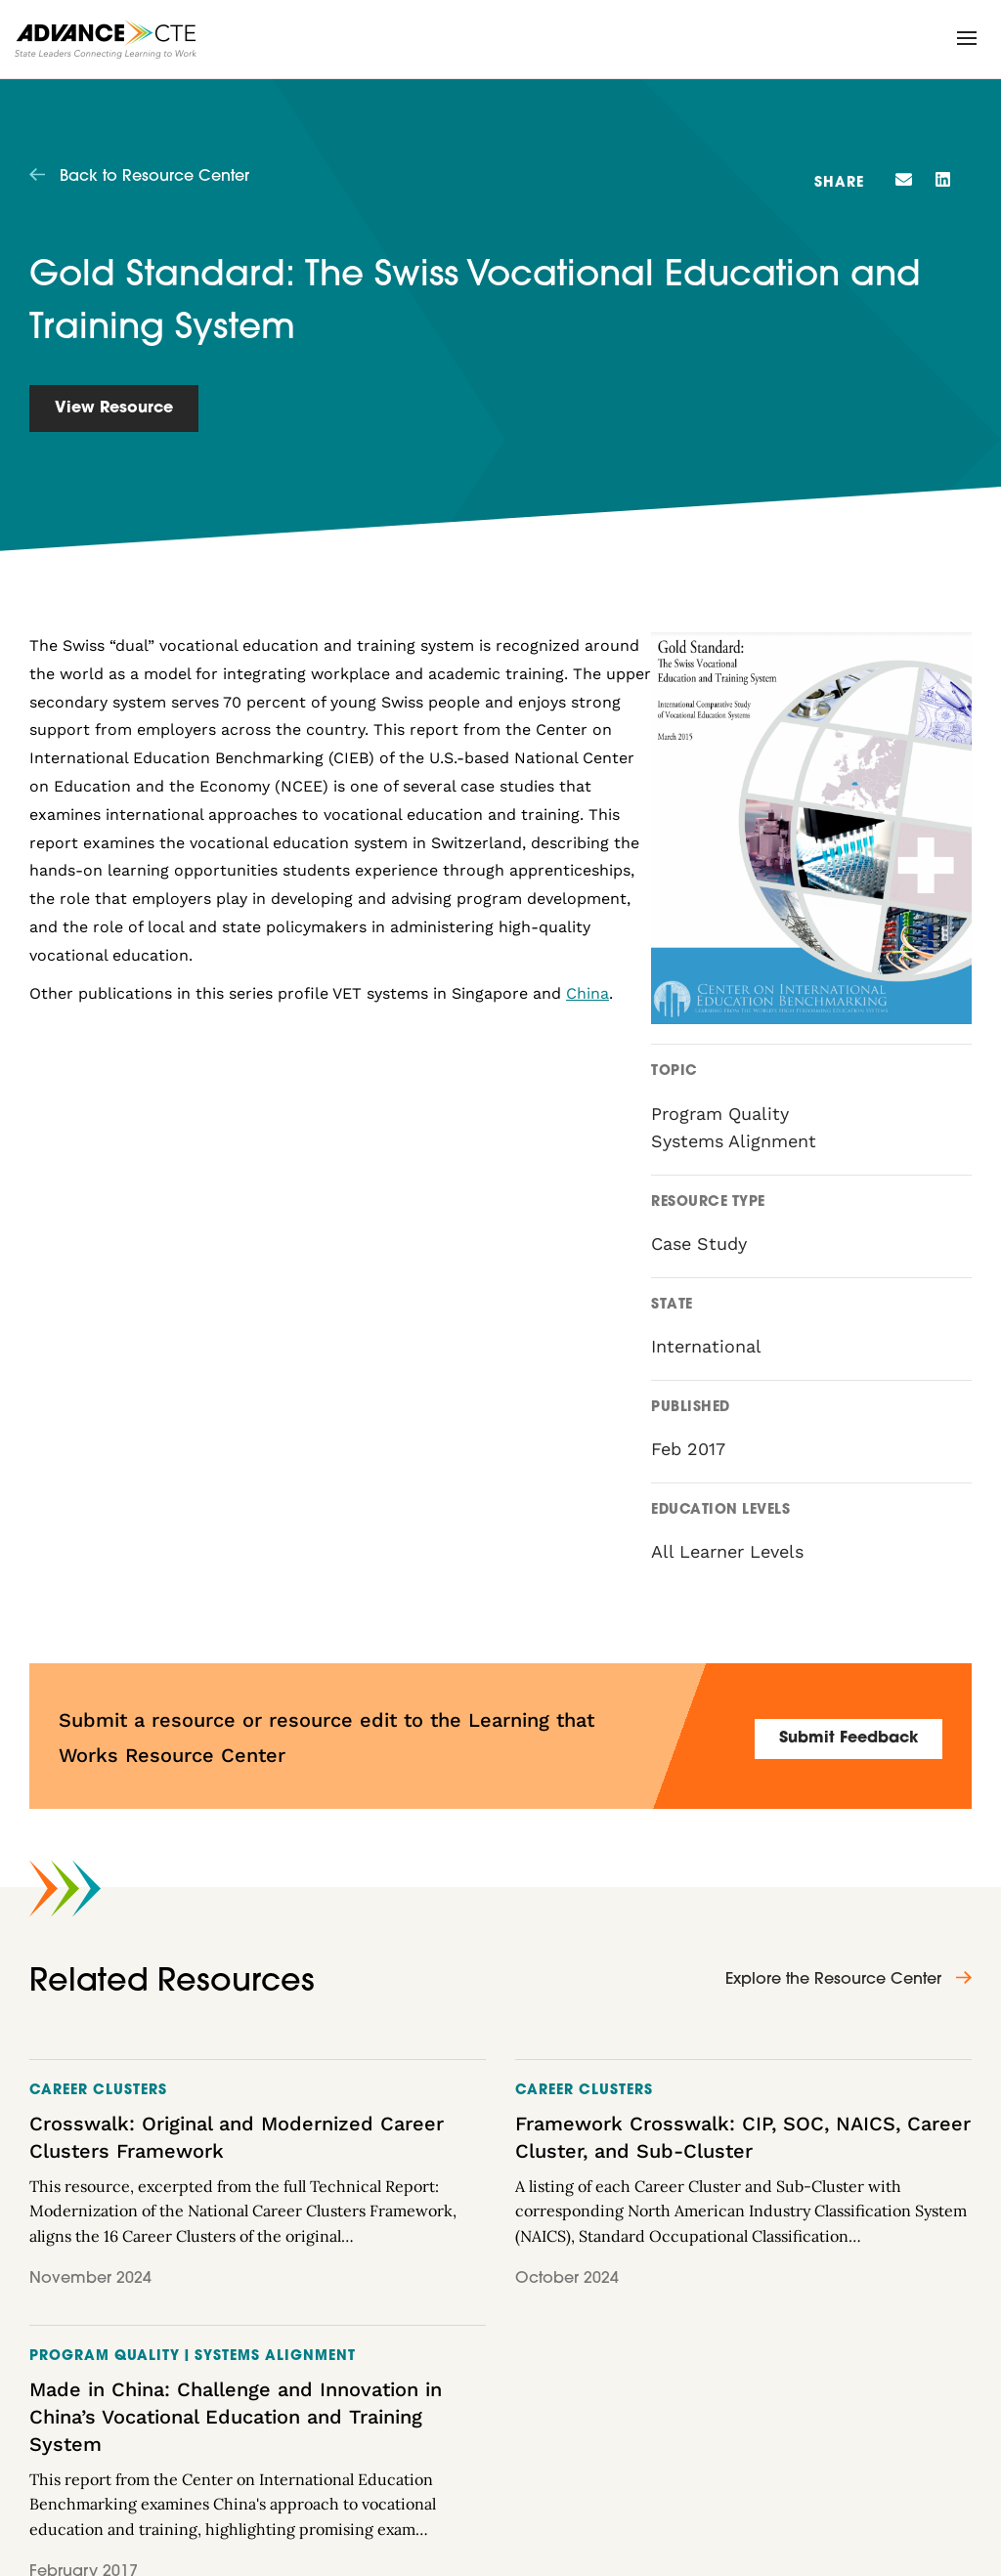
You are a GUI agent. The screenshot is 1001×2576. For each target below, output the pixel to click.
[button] (967, 38)
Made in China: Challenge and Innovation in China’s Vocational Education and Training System (235, 2417)
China (587, 993)
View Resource (114, 408)
